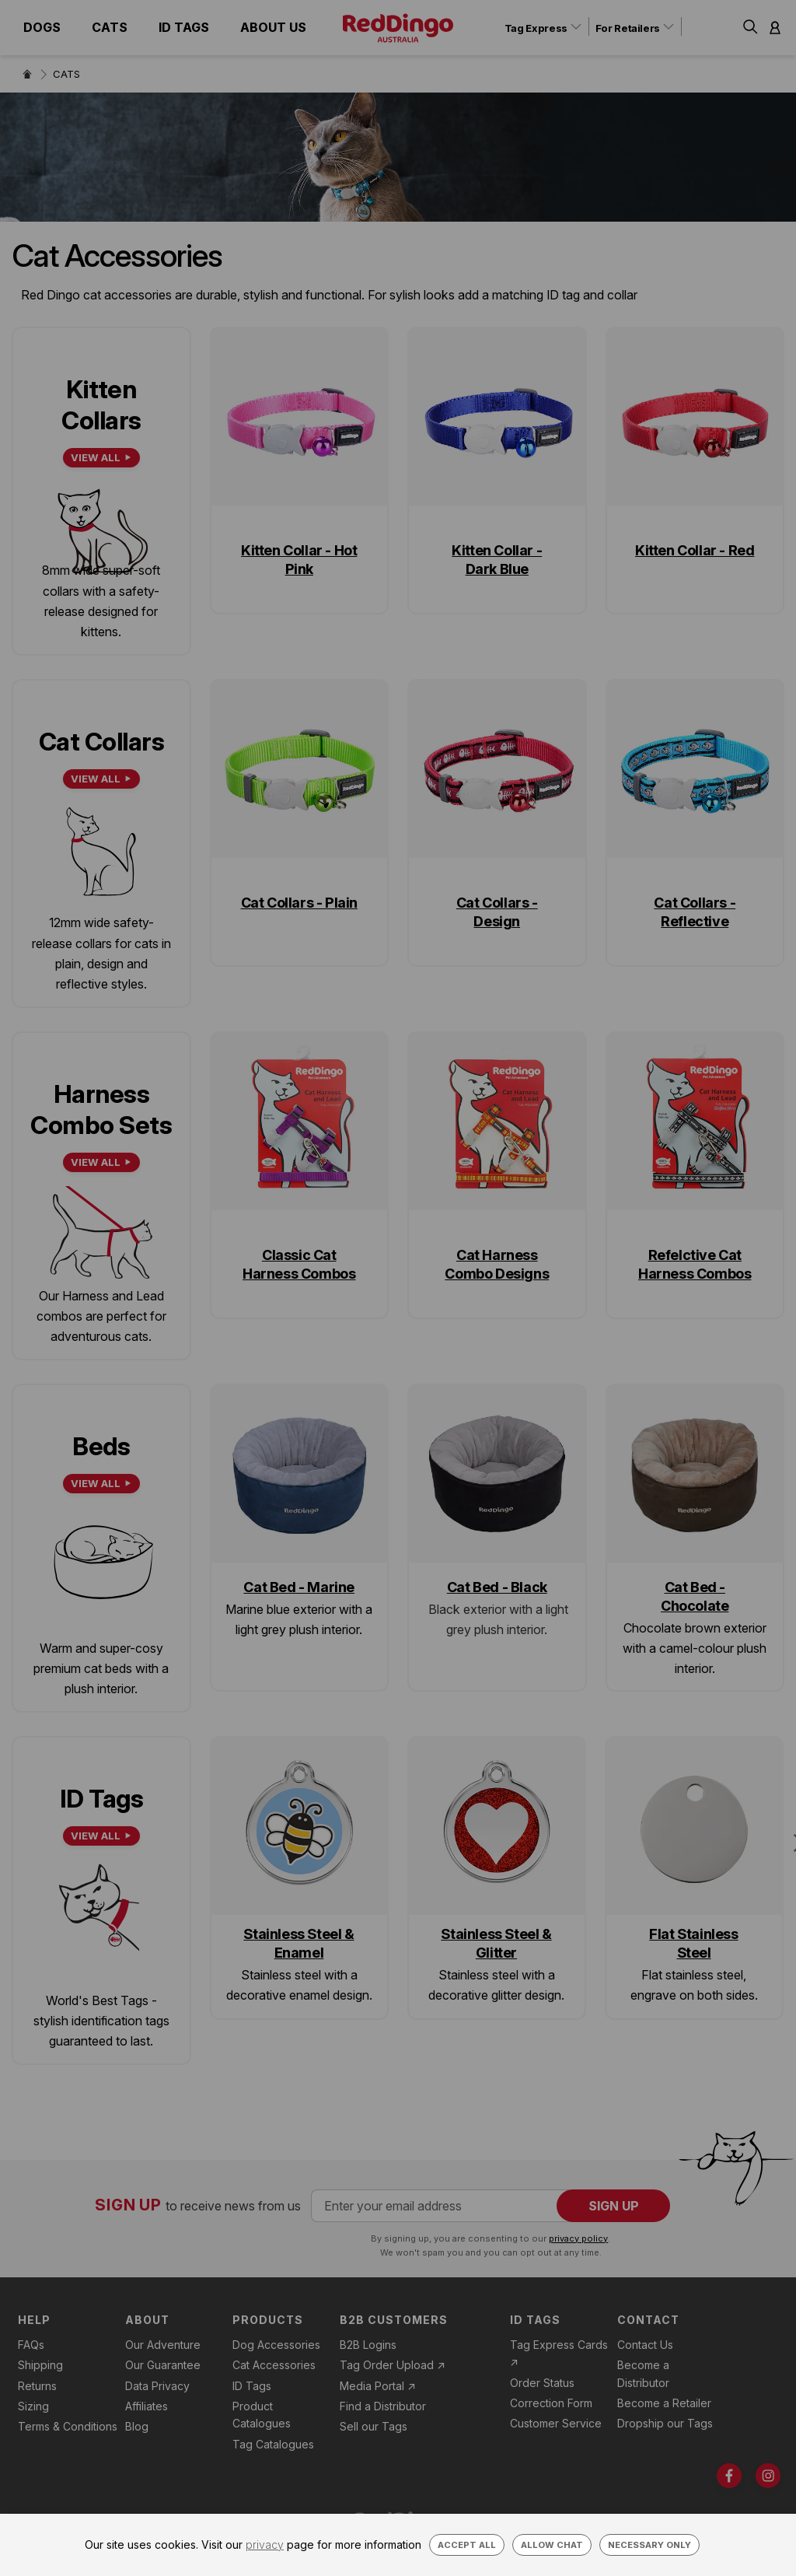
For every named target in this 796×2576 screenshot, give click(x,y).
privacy (265, 2544)
